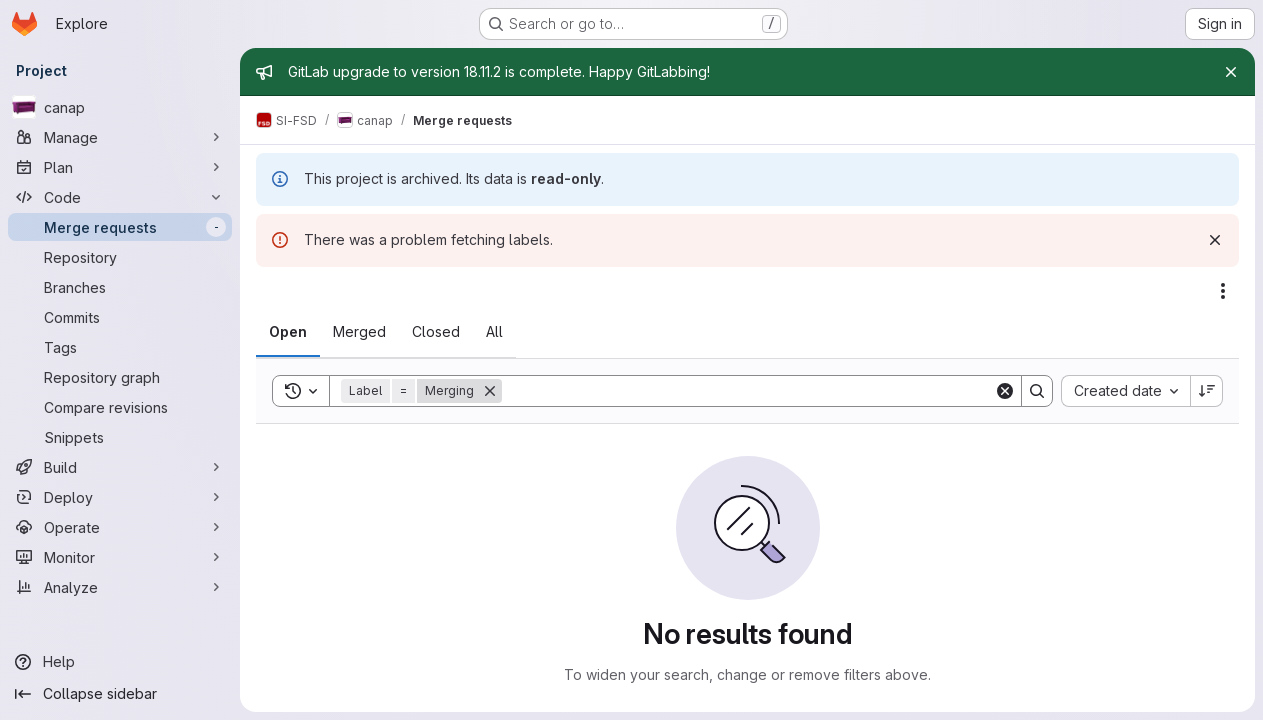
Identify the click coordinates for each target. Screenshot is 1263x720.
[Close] (1231, 72)
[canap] (120, 107)
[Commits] (120, 317)
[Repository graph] (120, 377)
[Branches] (120, 287)
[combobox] (1125, 391)
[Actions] (1223, 291)
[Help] (120, 662)
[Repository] (120, 257)
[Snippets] (120, 437)
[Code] (120, 197)
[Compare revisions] (120, 407)
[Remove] (490, 391)
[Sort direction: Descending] (1207, 391)
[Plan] (120, 167)
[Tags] (120, 347)
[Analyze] (120, 587)
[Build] (120, 467)
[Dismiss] (1215, 240)
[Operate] (120, 527)
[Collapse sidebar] (120, 694)
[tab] (288, 332)
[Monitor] (120, 557)
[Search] (748, 391)
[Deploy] (120, 497)
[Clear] (1005, 391)
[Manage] (120, 137)
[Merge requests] (120, 227)
